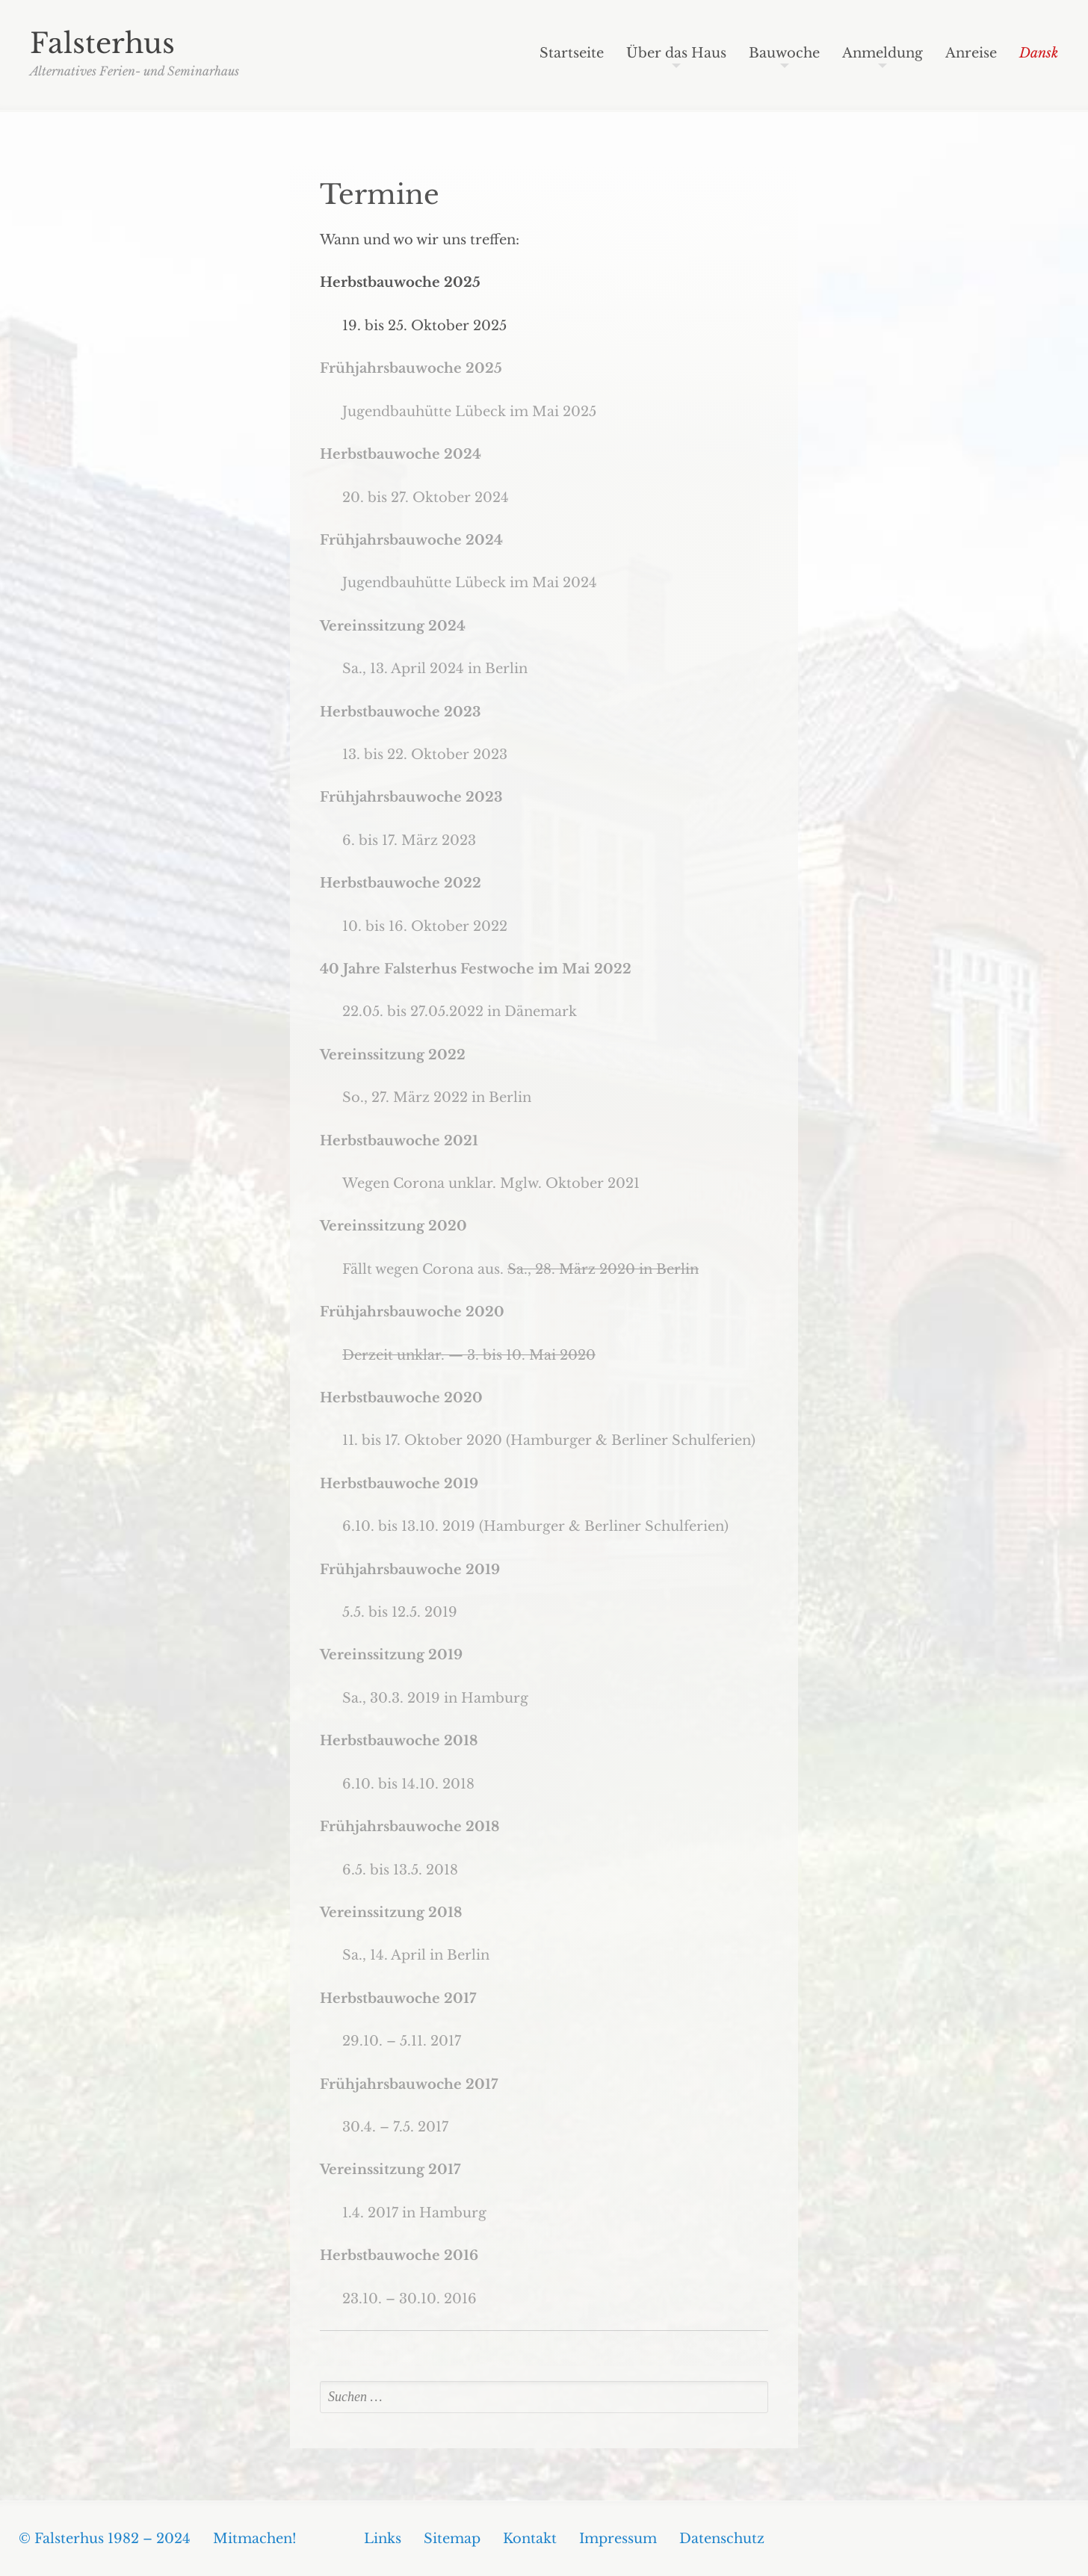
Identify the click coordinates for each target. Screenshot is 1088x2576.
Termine (379, 194)
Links (382, 2538)
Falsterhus (102, 43)
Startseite (572, 53)
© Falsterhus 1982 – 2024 (105, 2538)
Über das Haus (676, 53)
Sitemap (452, 2538)
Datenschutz (721, 2538)
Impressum (618, 2538)
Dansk (1038, 53)
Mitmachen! (255, 2538)
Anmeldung (882, 53)
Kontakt (530, 2538)
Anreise (971, 53)
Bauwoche (784, 53)
